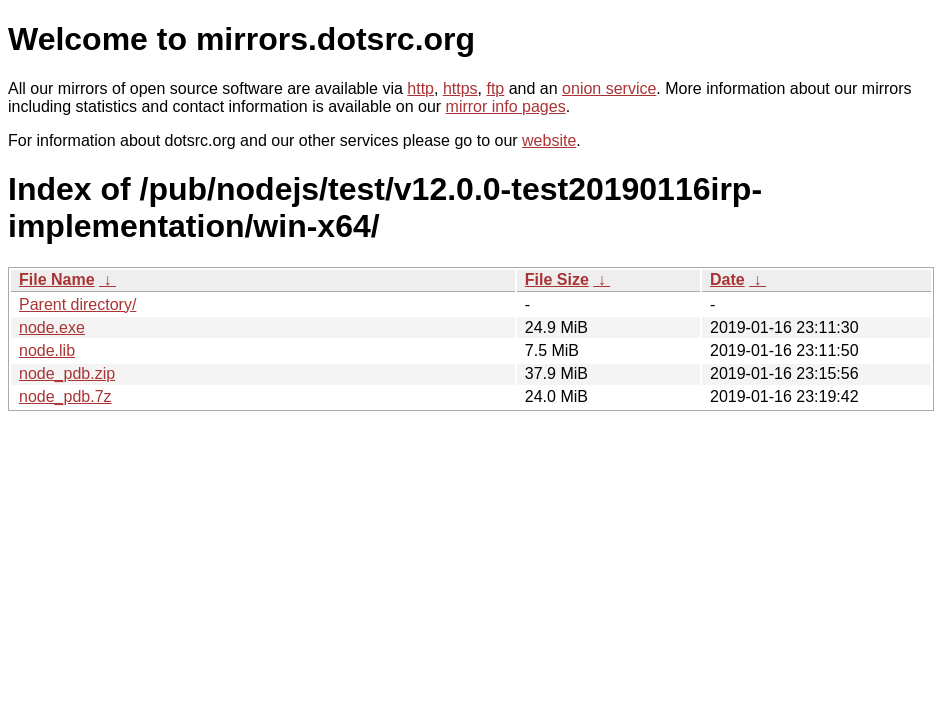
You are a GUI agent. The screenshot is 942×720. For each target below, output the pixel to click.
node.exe (52, 327)
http (420, 88)
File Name (57, 279)
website (549, 140)
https (460, 88)
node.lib (47, 350)
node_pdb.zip (67, 373)
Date (727, 279)
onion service (609, 88)
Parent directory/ (77, 304)
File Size (557, 279)
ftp (495, 88)
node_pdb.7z (65, 396)
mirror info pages (506, 106)
